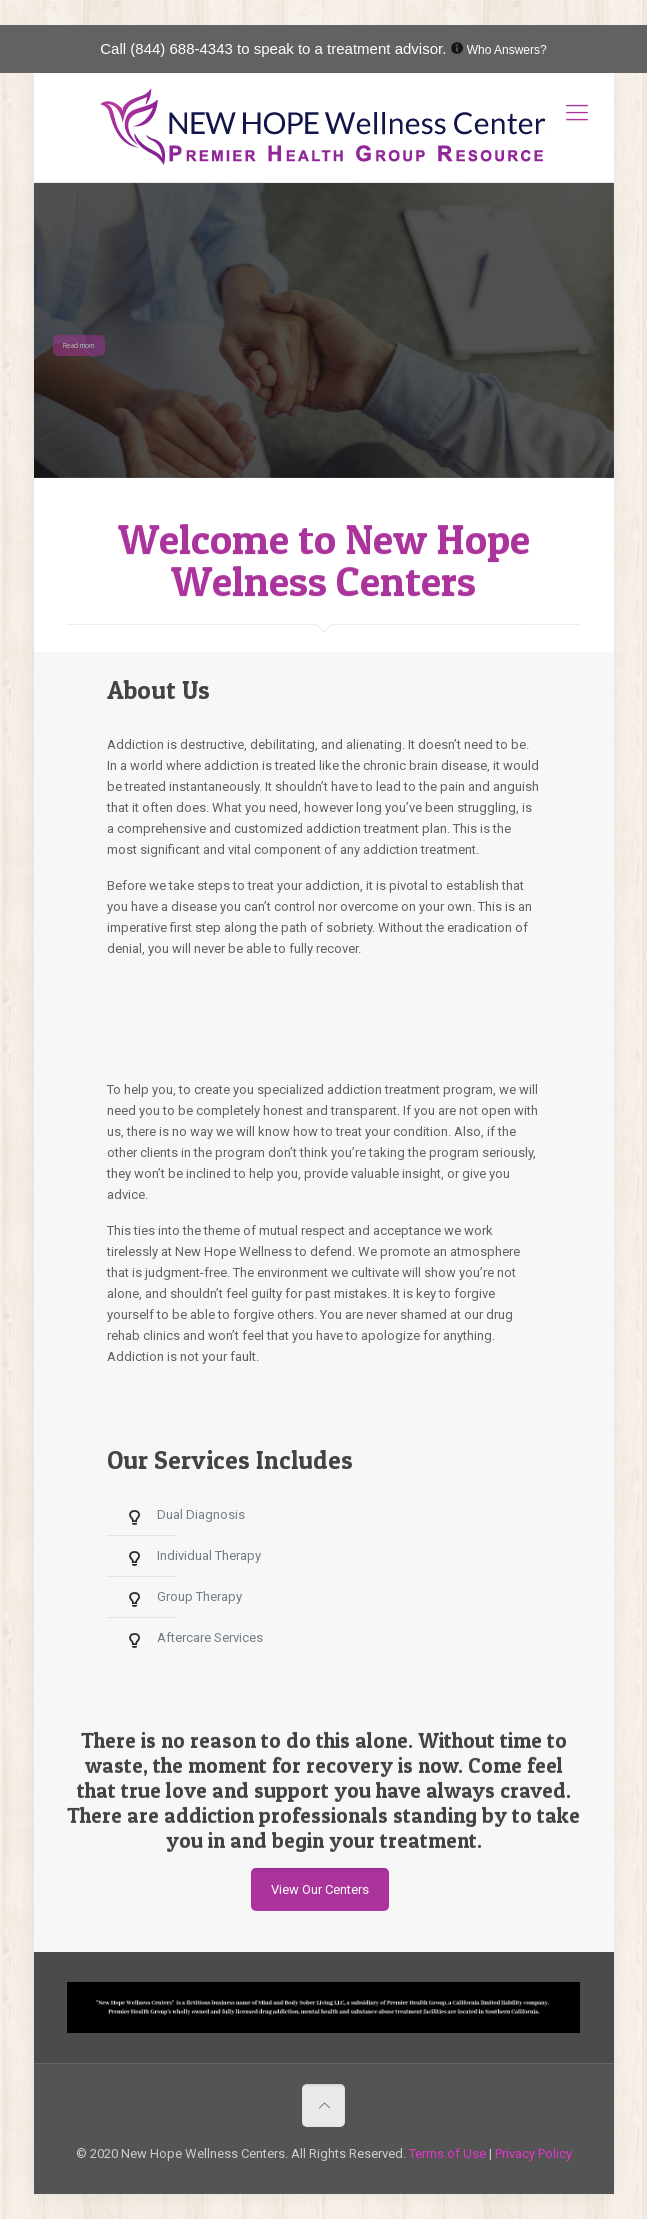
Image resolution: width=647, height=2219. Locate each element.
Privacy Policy (533, 2153)
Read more (79, 345)
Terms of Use (449, 2153)
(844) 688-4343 (181, 48)
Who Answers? (507, 50)
